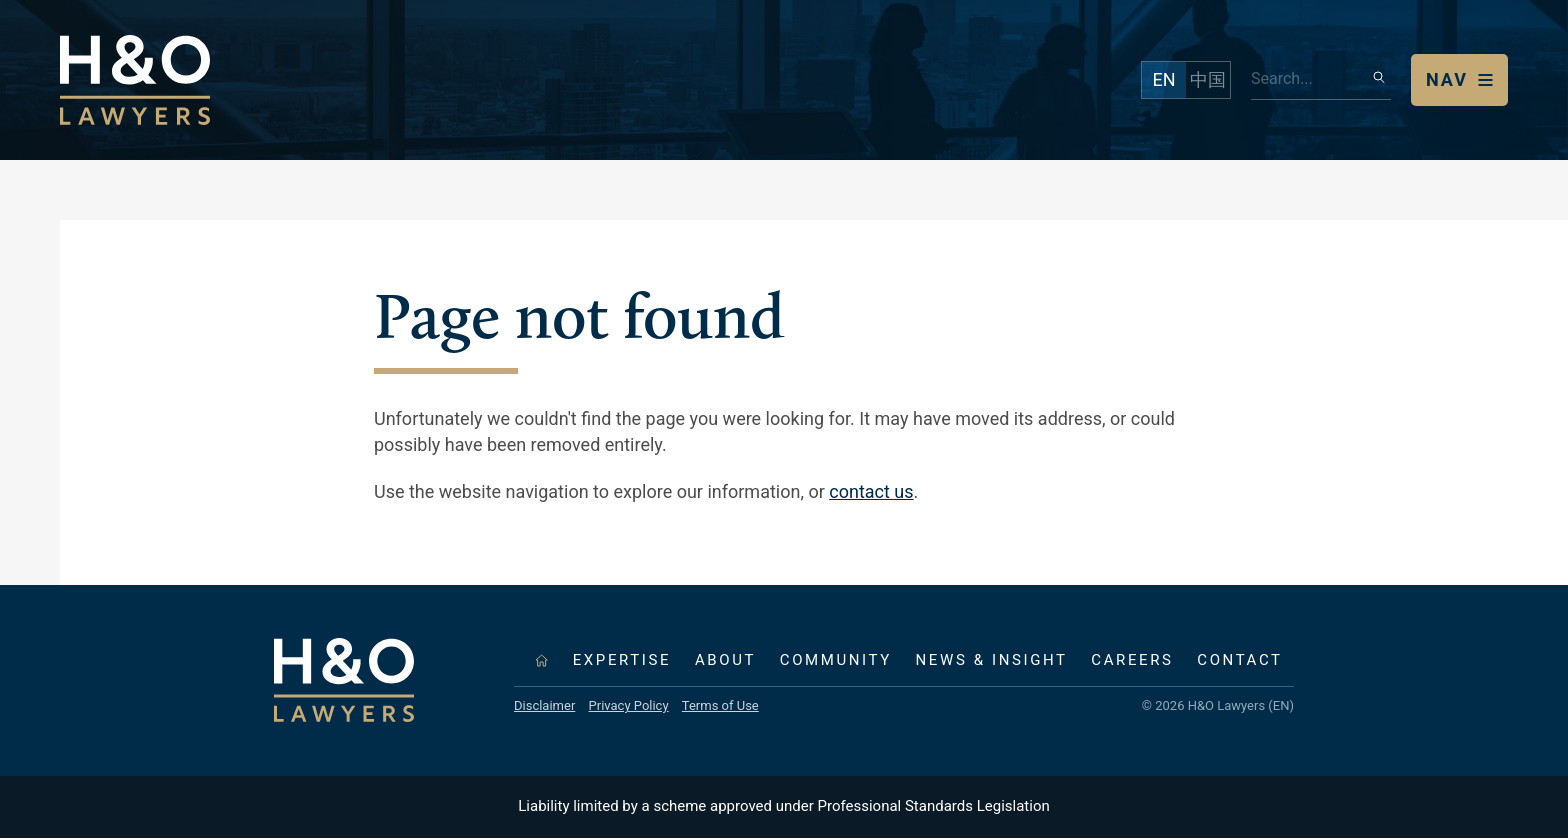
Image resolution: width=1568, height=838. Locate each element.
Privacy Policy (629, 705)
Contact (1239, 660)
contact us (871, 491)
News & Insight (992, 660)
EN (1163, 79)
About (725, 660)
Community (836, 660)
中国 (1208, 79)
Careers (1132, 660)
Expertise (622, 660)
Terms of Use (720, 705)
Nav (1447, 79)
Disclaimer (544, 705)
